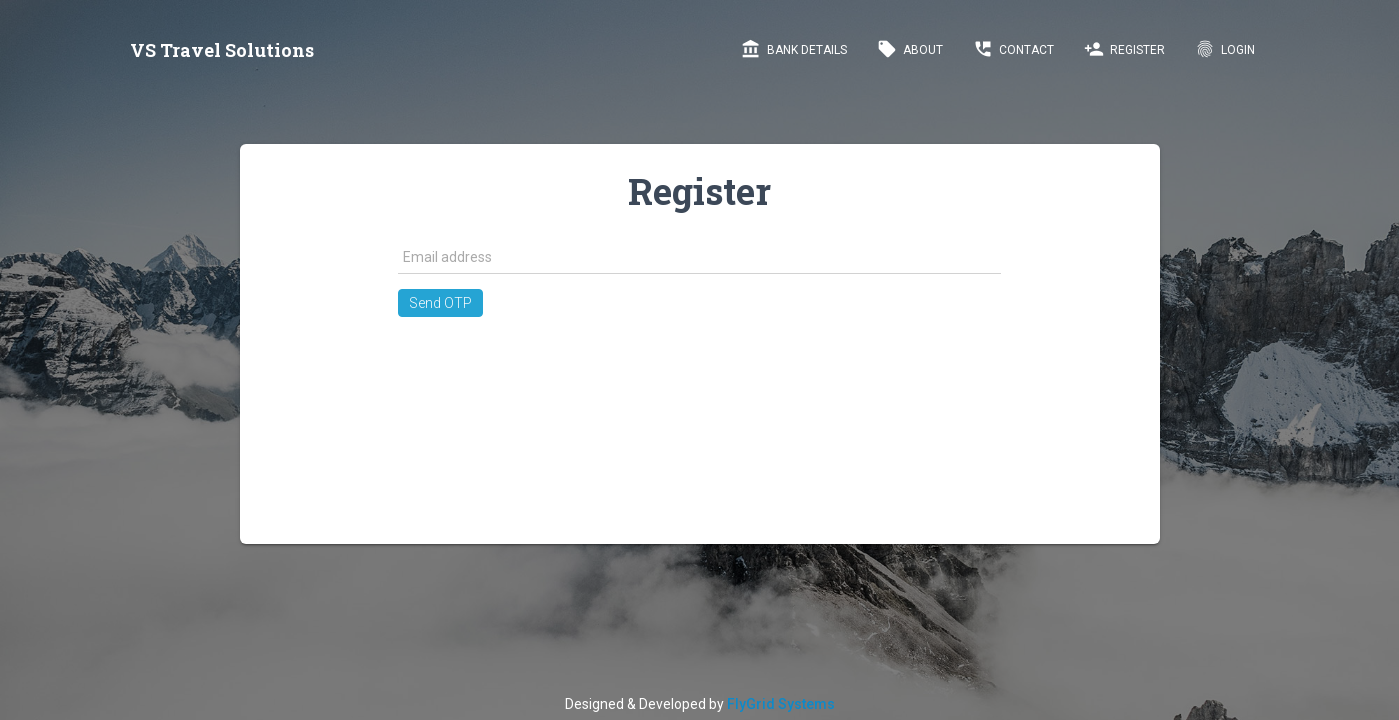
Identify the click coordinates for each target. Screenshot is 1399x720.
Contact (1013, 49)
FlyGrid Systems (781, 704)
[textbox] (699, 257)
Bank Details (794, 49)
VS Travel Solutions (222, 50)
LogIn (1225, 49)
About (910, 49)
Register (1124, 49)
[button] (440, 303)
